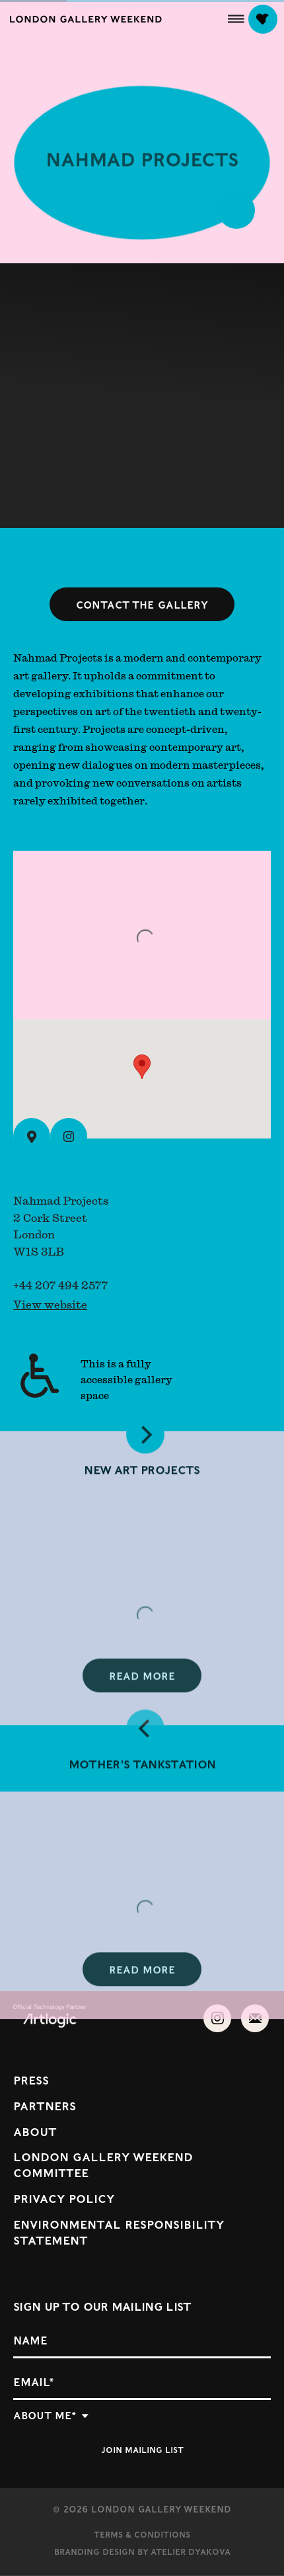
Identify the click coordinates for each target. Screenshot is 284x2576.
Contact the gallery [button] (142, 604)
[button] (236, 18)
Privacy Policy (64, 2198)
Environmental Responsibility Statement (118, 2231)
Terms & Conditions (142, 2534)
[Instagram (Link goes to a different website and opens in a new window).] (68, 1136)
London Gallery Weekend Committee (103, 2164)
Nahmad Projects (142, 162)
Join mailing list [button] (142, 2449)
